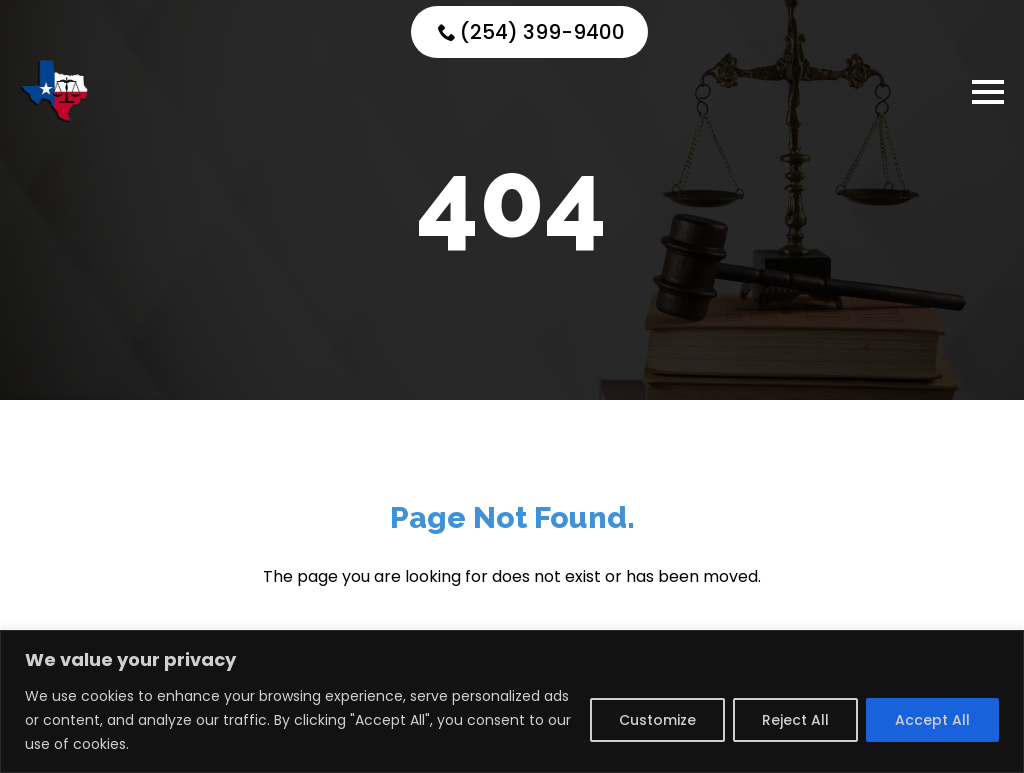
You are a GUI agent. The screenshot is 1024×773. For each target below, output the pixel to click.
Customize (657, 720)
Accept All (932, 720)
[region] (512, 701)
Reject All (795, 720)
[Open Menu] (988, 92)
